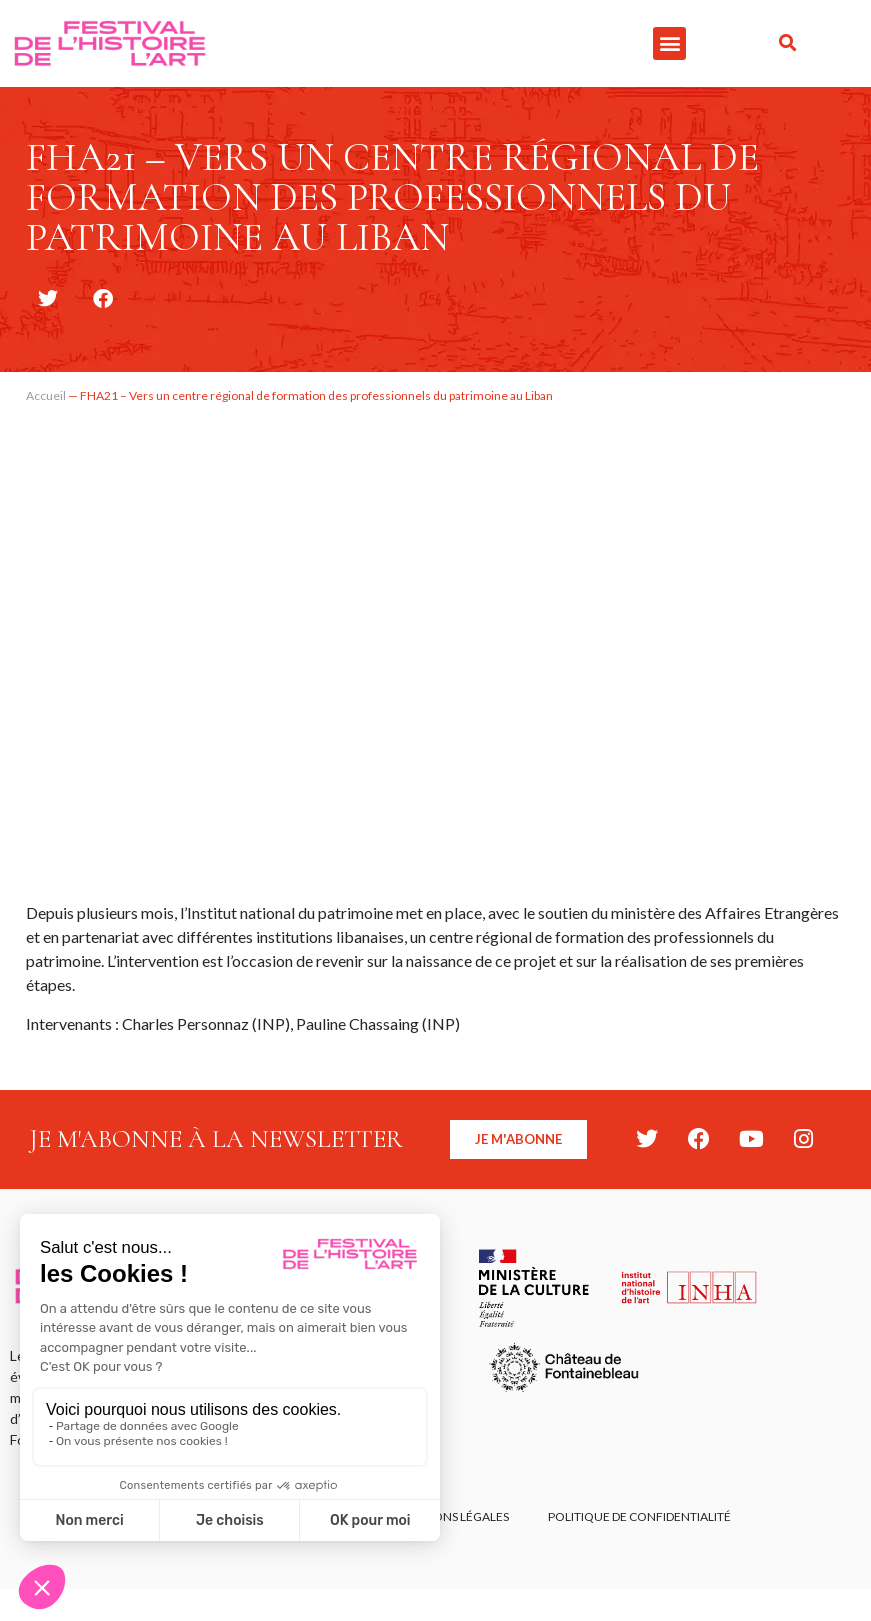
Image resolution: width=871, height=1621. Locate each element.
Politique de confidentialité (640, 1517)
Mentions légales (452, 1517)
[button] (669, 43)
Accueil (46, 395)
